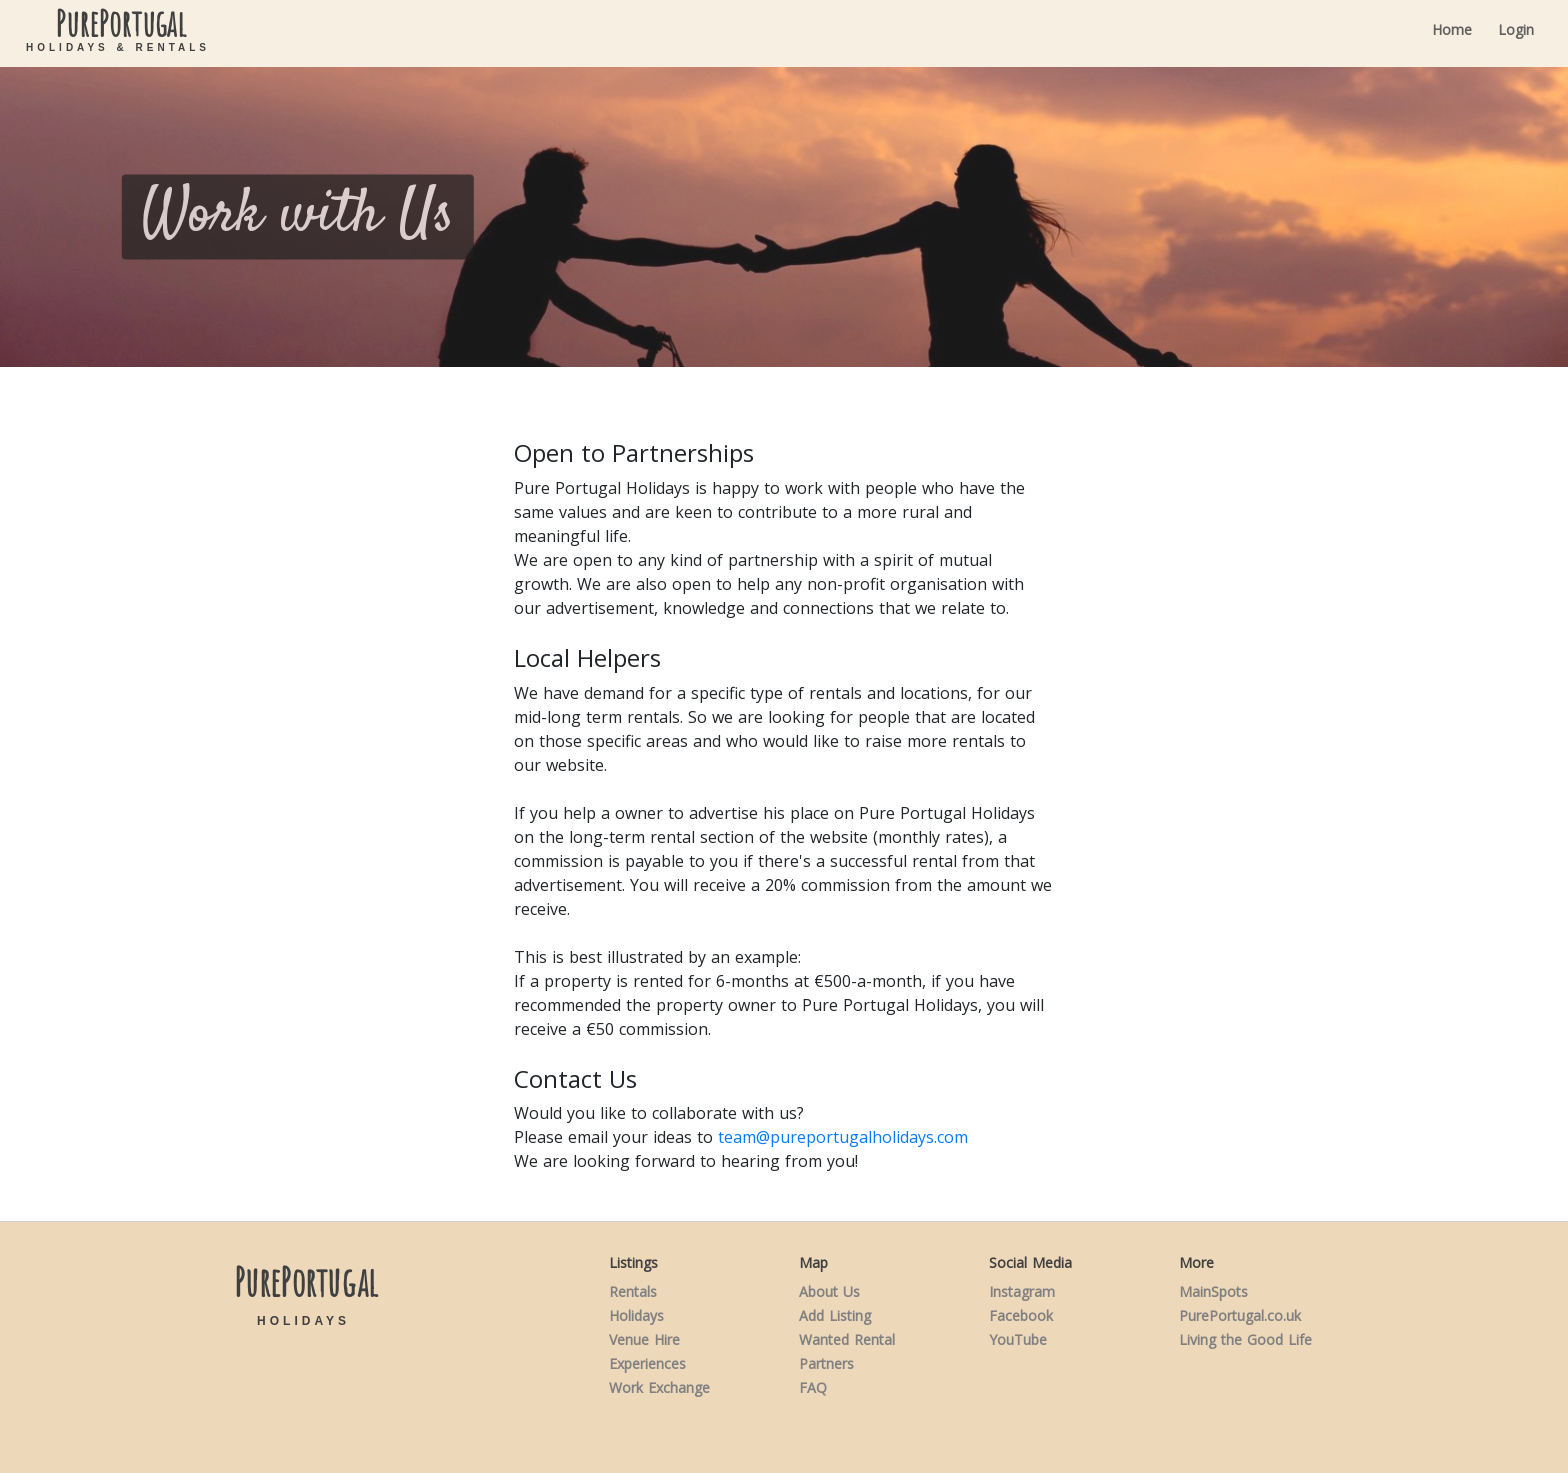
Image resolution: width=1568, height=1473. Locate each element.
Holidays (636, 1315)
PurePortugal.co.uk (1240, 1315)
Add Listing (835, 1315)
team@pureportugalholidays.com (843, 1137)
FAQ (813, 1387)
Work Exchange (659, 1387)
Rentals (633, 1291)
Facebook (1021, 1315)
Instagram (1022, 1291)
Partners (826, 1363)
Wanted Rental (847, 1339)
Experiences (647, 1363)
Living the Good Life (1245, 1339)
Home (1452, 29)
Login (1516, 29)
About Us (829, 1291)
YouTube (1018, 1339)
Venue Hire (644, 1339)
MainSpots (1213, 1291)
